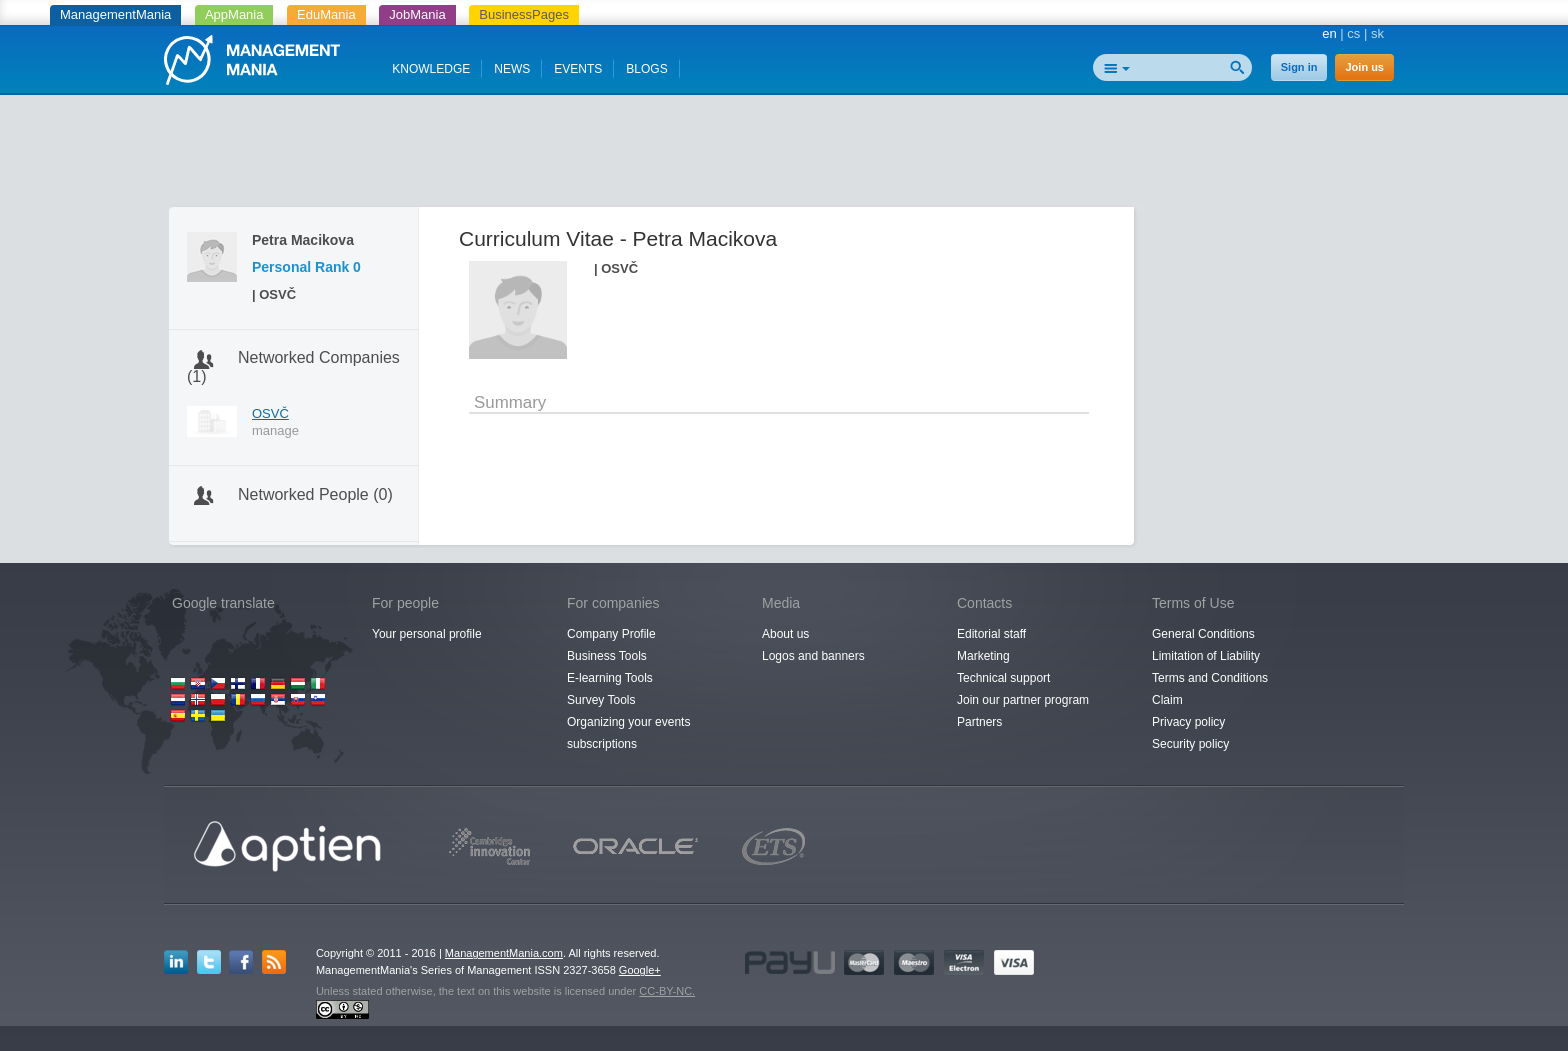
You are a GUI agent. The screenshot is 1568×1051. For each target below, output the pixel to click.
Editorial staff (991, 634)
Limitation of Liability (1206, 656)
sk (1377, 33)
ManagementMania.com (504, 953)
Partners (979, 722)
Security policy (1190, 744)
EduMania (326, 14)
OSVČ (270, 413)
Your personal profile (427, 634)
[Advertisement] (784, 155)
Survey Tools (601, 700)
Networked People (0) (315, 494)
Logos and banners (813, 656)
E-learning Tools (610, 678)
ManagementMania (115, 14)
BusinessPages (524, 14)
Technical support (1003, 678)
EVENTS (578, 69)
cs (1353, 33)
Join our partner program (1023, 700)
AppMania (234, 14)
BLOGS (646, 69)
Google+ (640, 970)
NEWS (512, 69)
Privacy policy (1188, 722)
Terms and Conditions (1210, 678)
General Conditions (1203, 634)
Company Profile (611, 634)
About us (785, 634)
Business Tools (607, 656)
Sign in (1299, 67)
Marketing (983, 656)
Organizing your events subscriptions (628, 733)
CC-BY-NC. (667, 991)
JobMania (417, 14)
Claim (1167, 700)
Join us (1364, 67)
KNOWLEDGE (431, 69)
